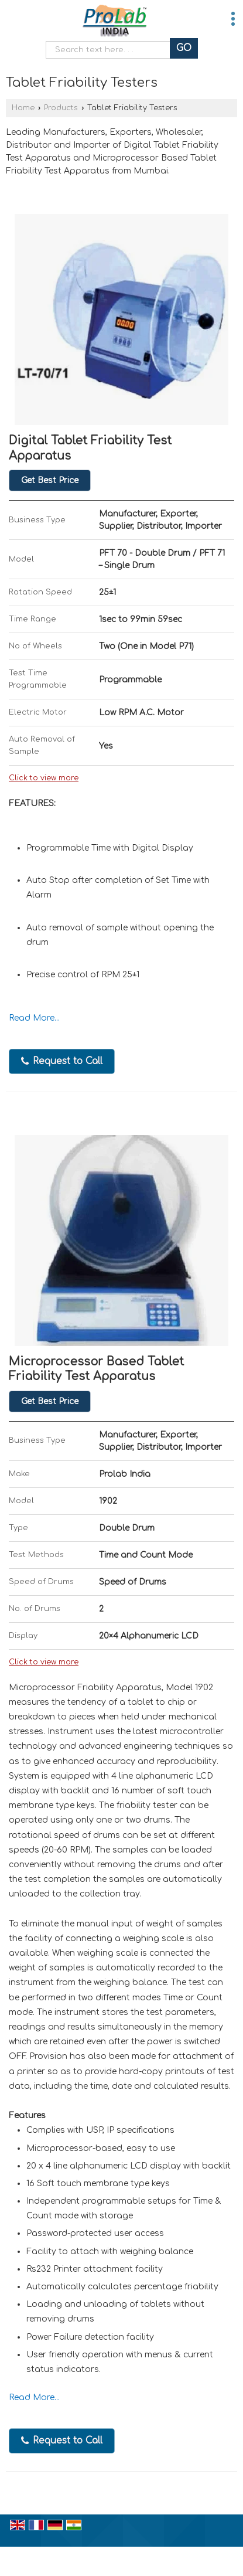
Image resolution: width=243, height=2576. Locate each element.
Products (61, 108)
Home (23, 108)
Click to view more (43, 778)
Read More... (34, 1018)
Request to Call (61, 1061)
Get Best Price (49, 480)
